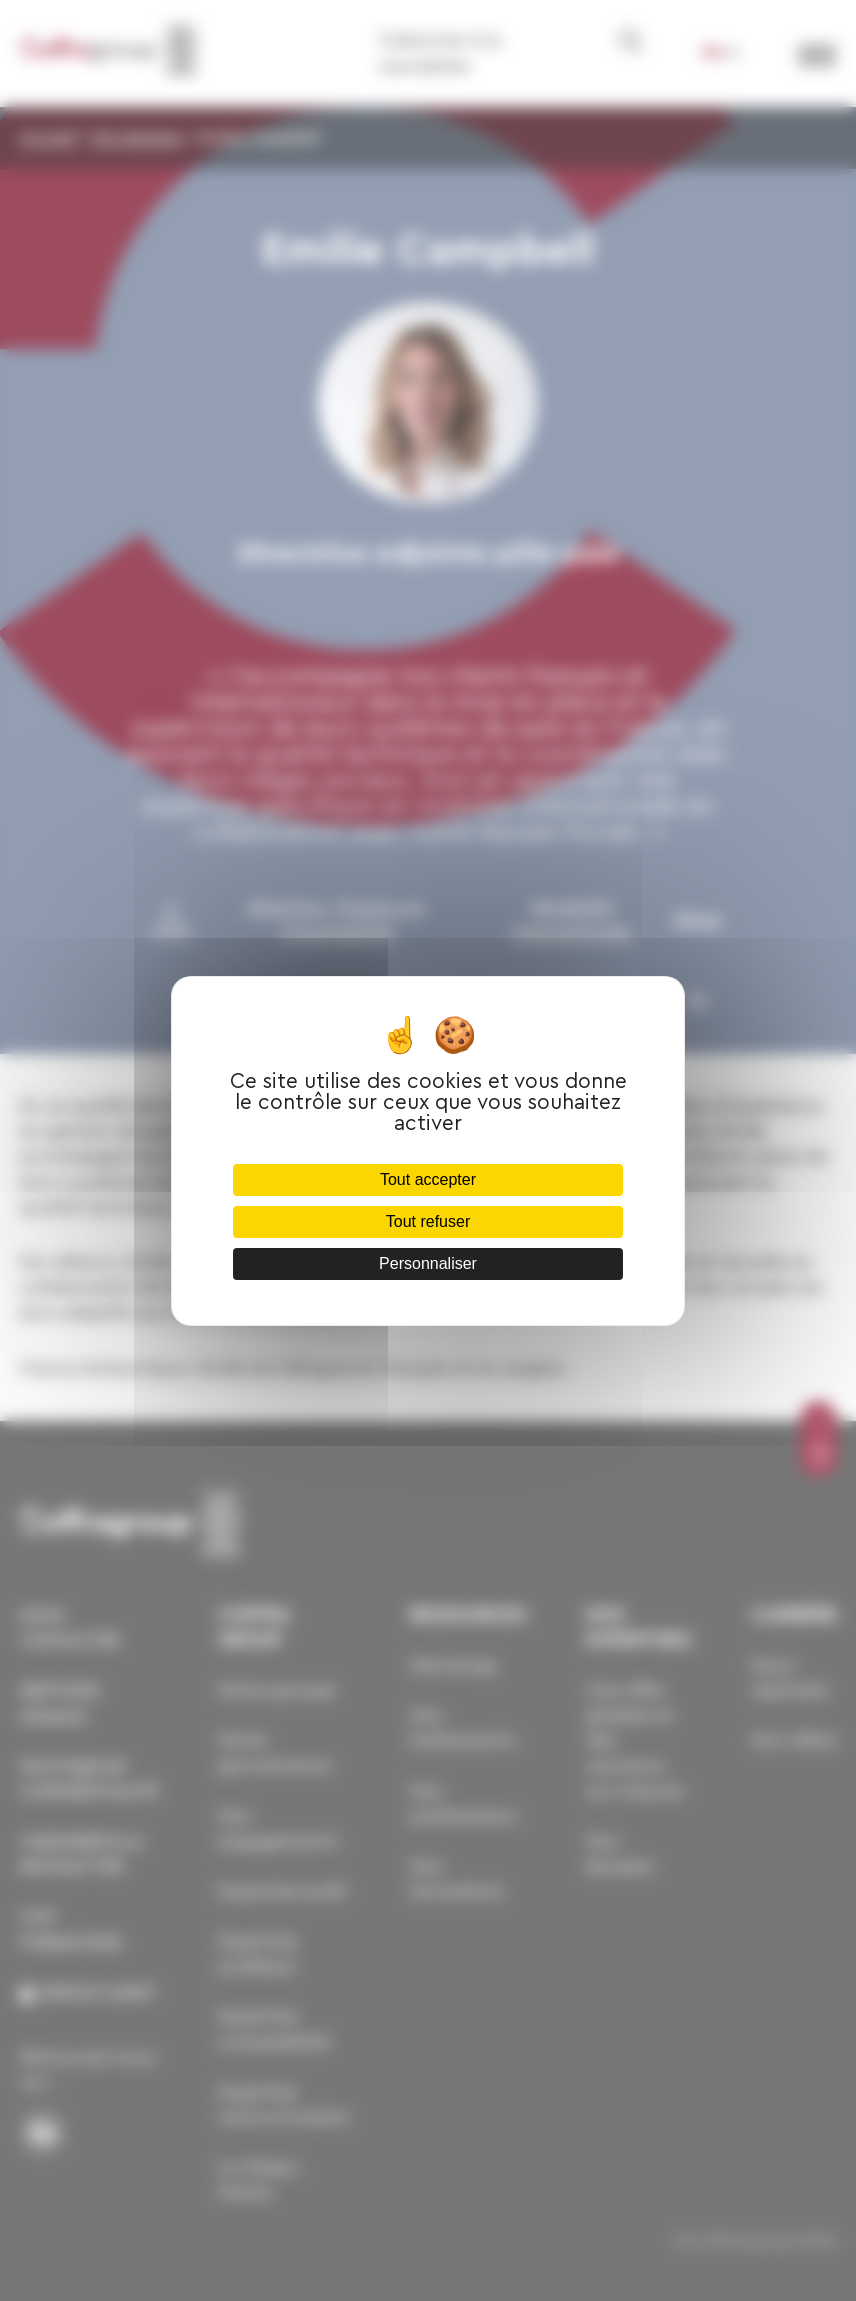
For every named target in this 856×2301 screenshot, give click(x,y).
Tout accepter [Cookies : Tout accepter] (428, 1179)
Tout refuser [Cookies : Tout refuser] (428, 1221)
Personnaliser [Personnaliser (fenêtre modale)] (428, 1263)
